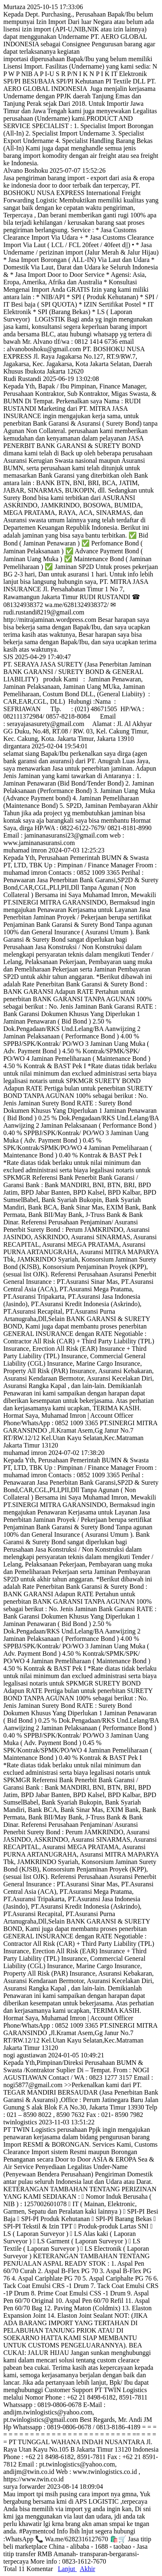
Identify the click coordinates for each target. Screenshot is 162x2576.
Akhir (87, 2568)
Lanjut (67, 2568)
